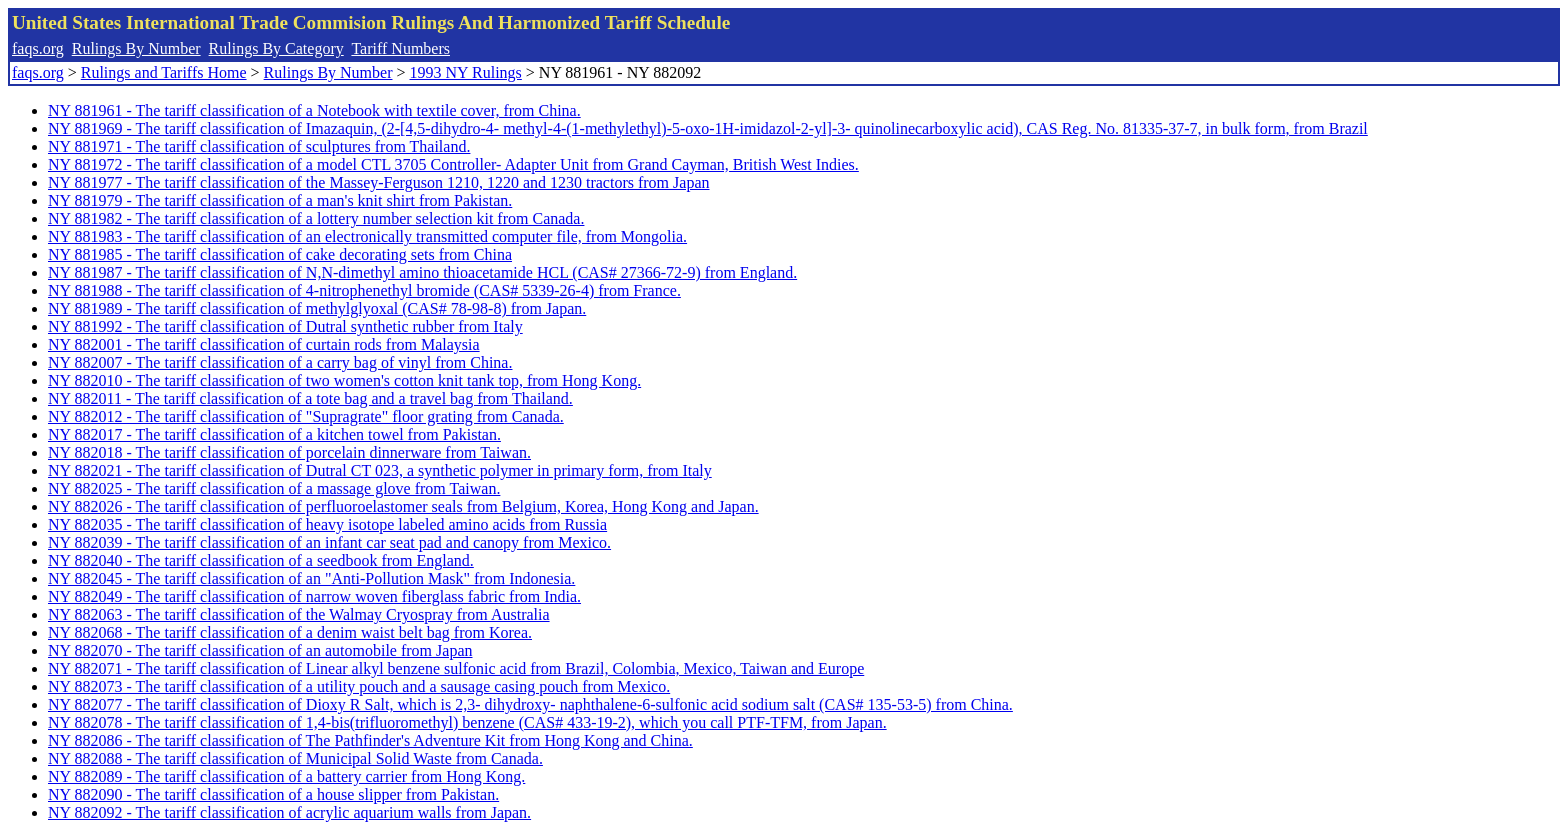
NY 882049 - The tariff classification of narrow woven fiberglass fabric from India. (314, 596)
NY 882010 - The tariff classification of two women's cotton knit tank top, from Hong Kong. (344, 380)
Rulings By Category (276, 48)
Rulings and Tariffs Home (164, 72)
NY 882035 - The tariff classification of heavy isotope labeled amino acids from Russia (327, 524)
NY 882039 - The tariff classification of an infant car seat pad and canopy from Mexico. (329, 542)
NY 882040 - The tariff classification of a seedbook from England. (261, 560)
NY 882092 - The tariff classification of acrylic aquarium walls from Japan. (289, 812)
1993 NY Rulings (466, 72)
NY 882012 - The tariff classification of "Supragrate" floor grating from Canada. (306, 416)
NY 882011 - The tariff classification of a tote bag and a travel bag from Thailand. (310, 398)
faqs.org (38, 48)
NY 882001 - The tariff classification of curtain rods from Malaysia (264, 344)
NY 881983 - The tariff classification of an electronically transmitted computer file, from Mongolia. (367, 236)
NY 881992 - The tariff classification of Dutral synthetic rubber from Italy (285, 326)
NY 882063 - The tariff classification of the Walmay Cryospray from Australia (299, 614)
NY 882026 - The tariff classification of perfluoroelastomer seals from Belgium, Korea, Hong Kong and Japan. (403, 506)
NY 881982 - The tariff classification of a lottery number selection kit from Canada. (316, 218)
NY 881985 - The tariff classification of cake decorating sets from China (280, 254)
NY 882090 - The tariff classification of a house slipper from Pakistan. (273, 794)
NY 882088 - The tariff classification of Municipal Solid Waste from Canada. (295, 758)
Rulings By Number (136, 48)
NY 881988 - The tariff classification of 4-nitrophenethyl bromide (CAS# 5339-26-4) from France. (364, 290)
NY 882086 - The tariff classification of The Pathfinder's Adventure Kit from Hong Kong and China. (370, 740)
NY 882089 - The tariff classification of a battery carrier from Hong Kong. (286, 776)
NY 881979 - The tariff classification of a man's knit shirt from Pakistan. (280, 200)
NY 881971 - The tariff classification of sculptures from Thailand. (259, 146)
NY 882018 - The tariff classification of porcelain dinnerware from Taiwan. (289, 452)
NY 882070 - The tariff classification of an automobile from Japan (260, 650)
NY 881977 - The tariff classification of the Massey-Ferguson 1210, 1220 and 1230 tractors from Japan (379, 182)
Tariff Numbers (400, 48)
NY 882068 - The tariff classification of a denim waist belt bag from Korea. (290, 632)
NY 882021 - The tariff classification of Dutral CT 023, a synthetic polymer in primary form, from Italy (380, 470)
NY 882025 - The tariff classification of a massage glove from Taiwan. (274, 488)
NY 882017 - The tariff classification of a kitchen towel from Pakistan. (274, 434)
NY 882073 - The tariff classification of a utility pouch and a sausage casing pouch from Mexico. (359, 686)
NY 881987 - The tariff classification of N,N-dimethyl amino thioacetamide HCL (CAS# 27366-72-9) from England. (422, 272)
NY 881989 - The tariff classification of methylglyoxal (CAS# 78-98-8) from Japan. (317, 308)
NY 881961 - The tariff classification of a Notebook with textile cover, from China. (314, 110)
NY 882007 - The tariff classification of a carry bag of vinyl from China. (280, 362)
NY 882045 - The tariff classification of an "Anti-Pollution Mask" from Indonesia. (311, 578)
